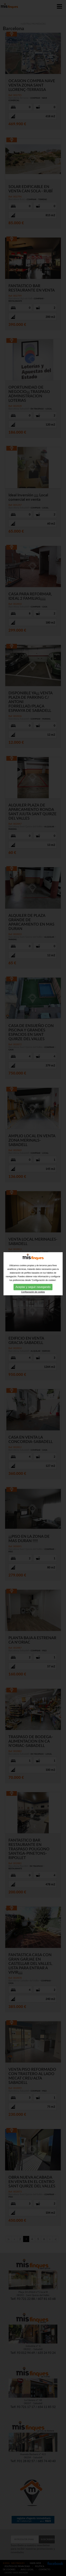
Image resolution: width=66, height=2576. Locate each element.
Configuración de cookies (33, 1119)
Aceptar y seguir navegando (33, 1113)
